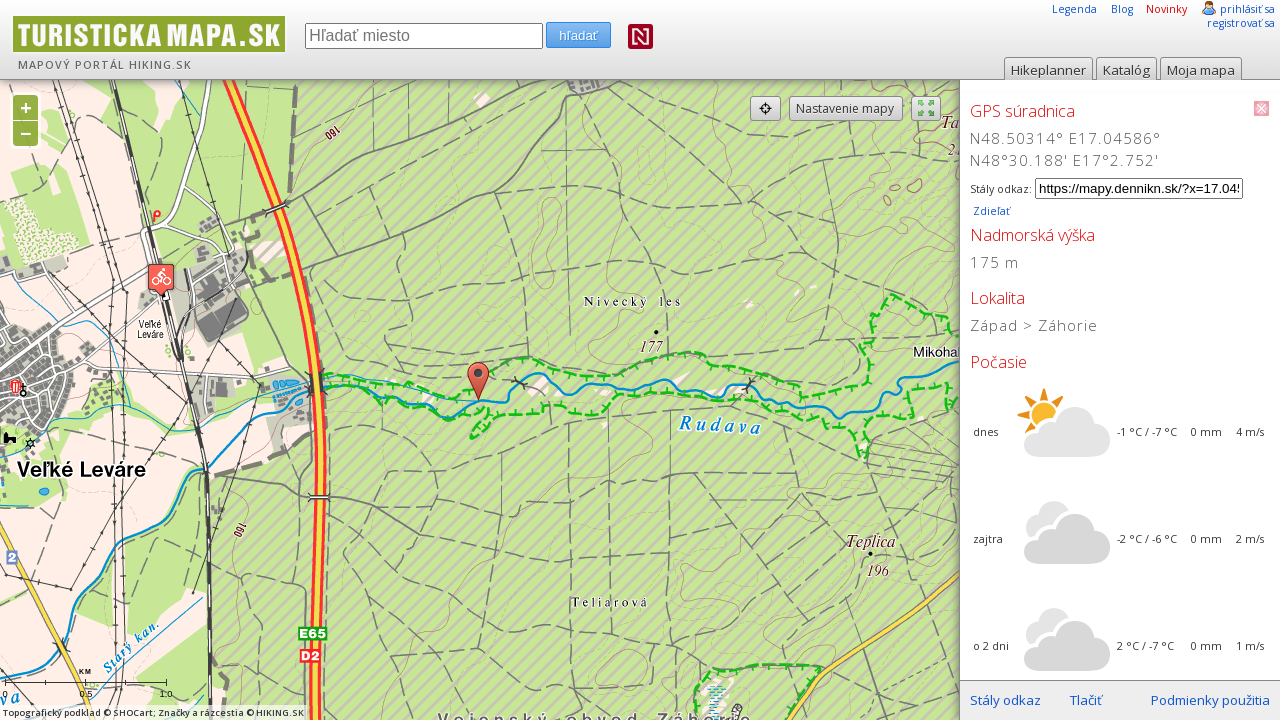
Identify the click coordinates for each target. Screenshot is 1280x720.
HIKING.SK (160, 65)
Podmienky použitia (1210, 700)
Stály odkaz (1005, 700)
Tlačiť (1086, 700)
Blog (1122, 9)
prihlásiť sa (1247, 9)
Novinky (1166, 9)
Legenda (1074, 9)
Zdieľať (990, 211)
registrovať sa (1241, 23)
